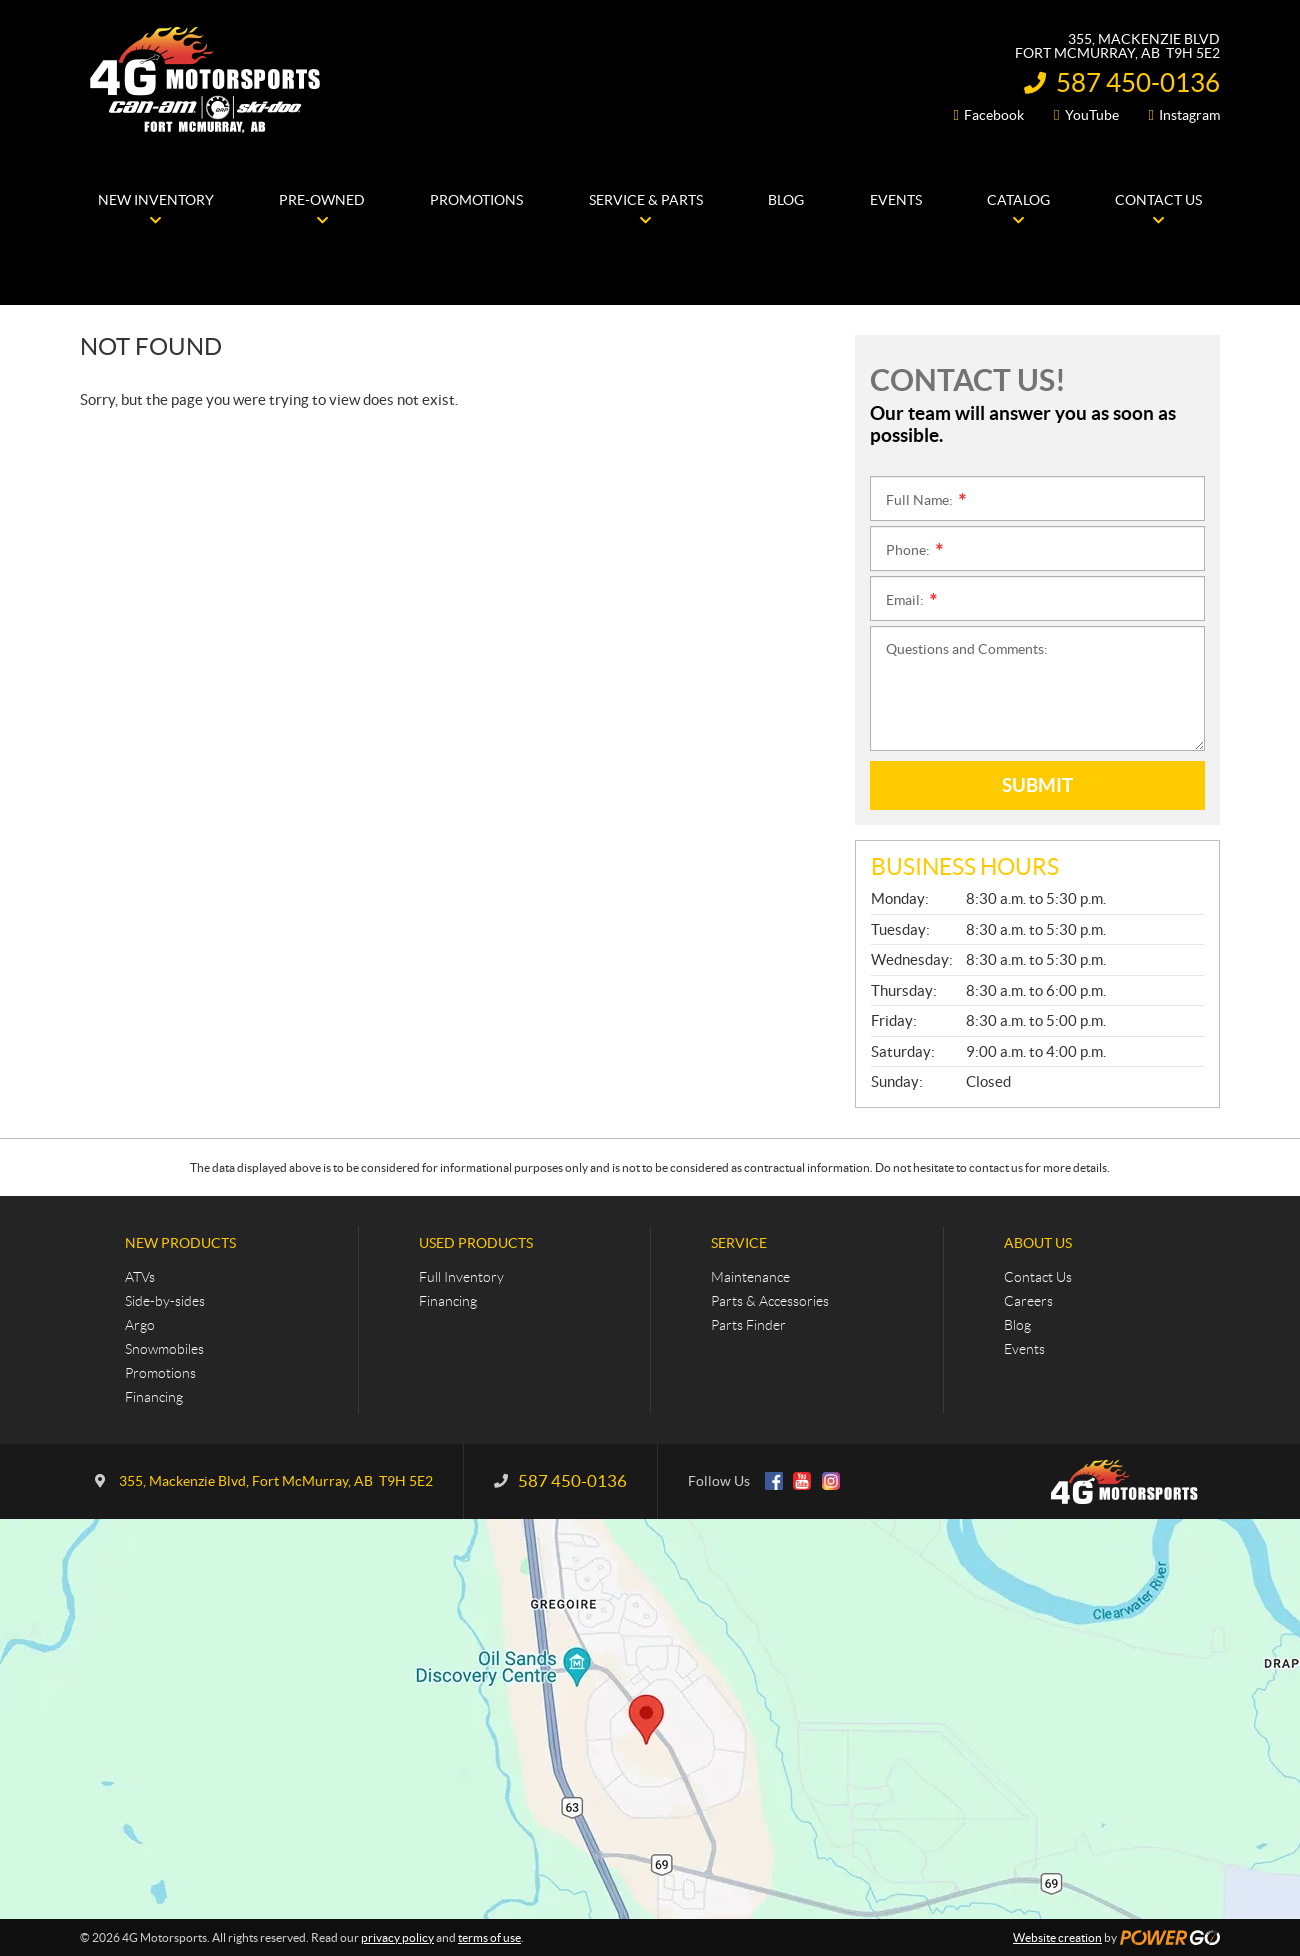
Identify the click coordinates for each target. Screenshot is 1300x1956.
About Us (1038, 1243)
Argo (140, 1325)
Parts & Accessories (770, 1301)
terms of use (489, 1937)
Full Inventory (461, 1277)
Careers (1028, 1301)
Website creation (1057, 1937)
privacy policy (397, 1937)
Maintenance (750, 1277)
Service (739, 1243)
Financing (154, 1397)
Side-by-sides (165, 1301)
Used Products (476, 1243)
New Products (180, 1243)
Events (1024, 1349)
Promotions (160, 1373)
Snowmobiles (164, 1349)
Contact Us (1038, 1277)
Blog (1017, 1325)
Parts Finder (748, 1325)
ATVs (140, 1277)
